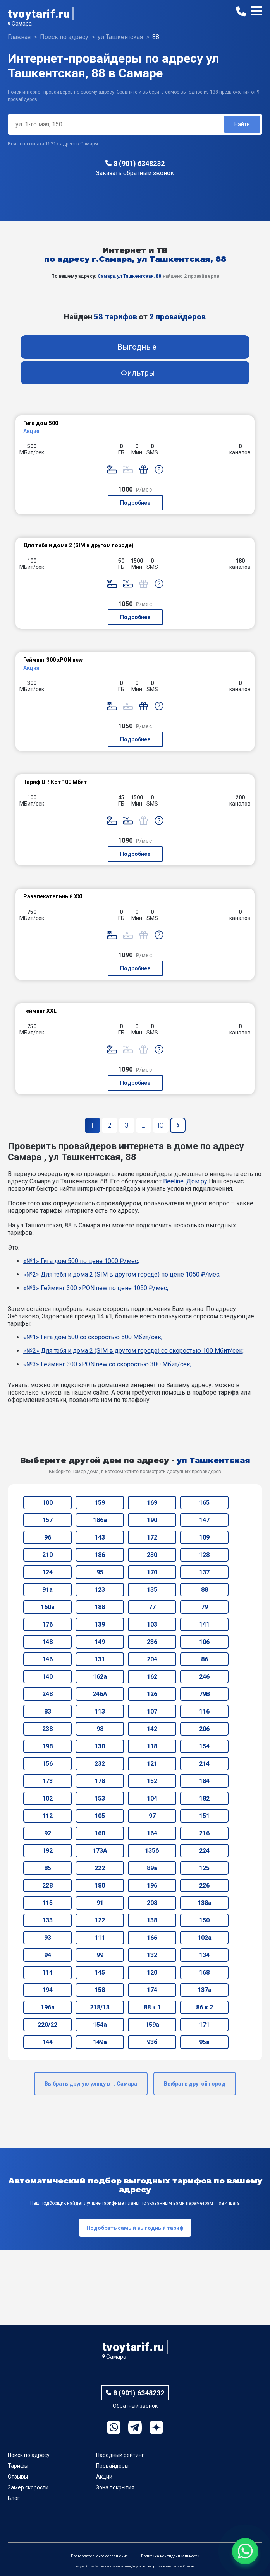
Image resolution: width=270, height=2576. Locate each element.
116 (204, 1711)
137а (205, 1990)
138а (205, 1903)
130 (100, 1746)
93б (152, 2042)
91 (99, 1903)
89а (152, 1868)
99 (99, 1955)
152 (152, 1781)
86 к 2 (204, 2007)
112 (47, 1816)
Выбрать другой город (194, 2084)
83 (47, 1711)
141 (204, 1624)
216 (204, 1833)
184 (204, 1781)
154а (100, 2024)
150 (204, 1920)
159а (152, 2024)
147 (204, 1520)
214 (204, 1763)
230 (152, 1555)
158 (100, 1990)
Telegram (135, 2427)
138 (152, 1920)
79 (204, 1607)
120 (152, 1972)
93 (47, 1937)
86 (204, 1659)
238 (47, 1729)
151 (204, 1816)
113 (100, 1711)
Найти (242, 124)
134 (204, 1955)
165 (204, 1502)
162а (100, 1676)
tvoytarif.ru (39, 13)
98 (99, 1729)
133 (47, 1920)
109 (204, 1537)
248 (47, 1694)
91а (47, 1589)
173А (100, 1850)
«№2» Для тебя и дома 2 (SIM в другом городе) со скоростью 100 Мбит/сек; (133, 1350)
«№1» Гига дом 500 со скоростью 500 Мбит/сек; (92, 1337)
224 (204, 1850)
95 (99, 1572)
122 (100, 1920)
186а (100, 1520)
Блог (14, 2498)
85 (47, 1868)
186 (100, 1555)
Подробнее (135, 503)
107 (152, 1711)
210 (47, 1555)
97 (152, 1816)
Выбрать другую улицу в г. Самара (91, 2084)
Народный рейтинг (120, 2455)
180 (100, 1885)
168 (204, 1972)
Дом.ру (196, 1181)
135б (152, 1850)
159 (100, 1502)
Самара (22, 23)
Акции (104, 2477)
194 (47, 1990)
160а (48, 1607)
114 (47, 1972)
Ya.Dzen (156, 2427)
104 (152, 1798)
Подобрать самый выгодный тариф (135, 2228)
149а (100, 2042)
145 (100, 1972)
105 (100, 1816)
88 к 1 (152, 2007)
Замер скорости (28, 2487)
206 (204, 1729)
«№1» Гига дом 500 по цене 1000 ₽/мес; (81, 1261)
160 (100, 1833)
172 (152, 1537)
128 (204, 1555)
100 (47, 1502)
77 (152, 1607)
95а (204, 2042)
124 (47, 1572)
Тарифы (18, 2466)
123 (100, 1589)
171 (204, 2024)
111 (100, 1937)
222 (100, 1868)
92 (47, 1833)
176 (47, 1624)
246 (204, 1676)
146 (47, 1659)
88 (204, 1589)
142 (152, 1729)
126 (152, 1694)
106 (204, 1642)
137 (204, 1572)
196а (48, 2007)
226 (204, 1885)
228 (47, 1885)
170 (152, 1572)
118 (152, 1746)
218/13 (100, 2007)
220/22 (47, 2024)
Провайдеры (112, 2466)
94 (47, 1955)
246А (100, 1694)
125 (204, 1868)
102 (47, 1798)
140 (47, 1676)
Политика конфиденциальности (170, 2556)
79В (204, 1694)
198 (47, 1746)
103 (152, 1624)
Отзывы (18, 2477)
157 (47, 1520)
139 (100, 1624)
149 (100, 1642)
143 (100, 1537)
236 (152, 1642)
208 (152, 1903)
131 (100, 1659)
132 (152, 1955)
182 (204, 1798)
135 (152, 1589)
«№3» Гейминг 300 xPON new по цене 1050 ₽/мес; (95, 1288)
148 (47, 1642)
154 (204, 1746)
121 (152, 1763)
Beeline (173, 1181)
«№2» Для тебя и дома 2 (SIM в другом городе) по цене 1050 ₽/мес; (121, 1274)
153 (100, 1798)
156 (47, 1763)
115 (47, 1903)
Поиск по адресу (29, 2455)
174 (152, 1990)
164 (152, 1833)
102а (205, 1937)
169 (152, 1502)
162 (152, 1676)
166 (152, 1937)
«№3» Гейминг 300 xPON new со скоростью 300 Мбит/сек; (107, 1364)
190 (152, 1520)
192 (47, 1850)
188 (100, 1607)
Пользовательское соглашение (99, 2556)
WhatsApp (113, 2427)
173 (47, 1781)
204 (152, 1659)
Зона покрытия (115, 2487)
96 (47, 1537)
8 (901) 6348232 (139, 163)
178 (100, 1781)
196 (152, 1885)
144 (47, 2042)
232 (100, 1763)
